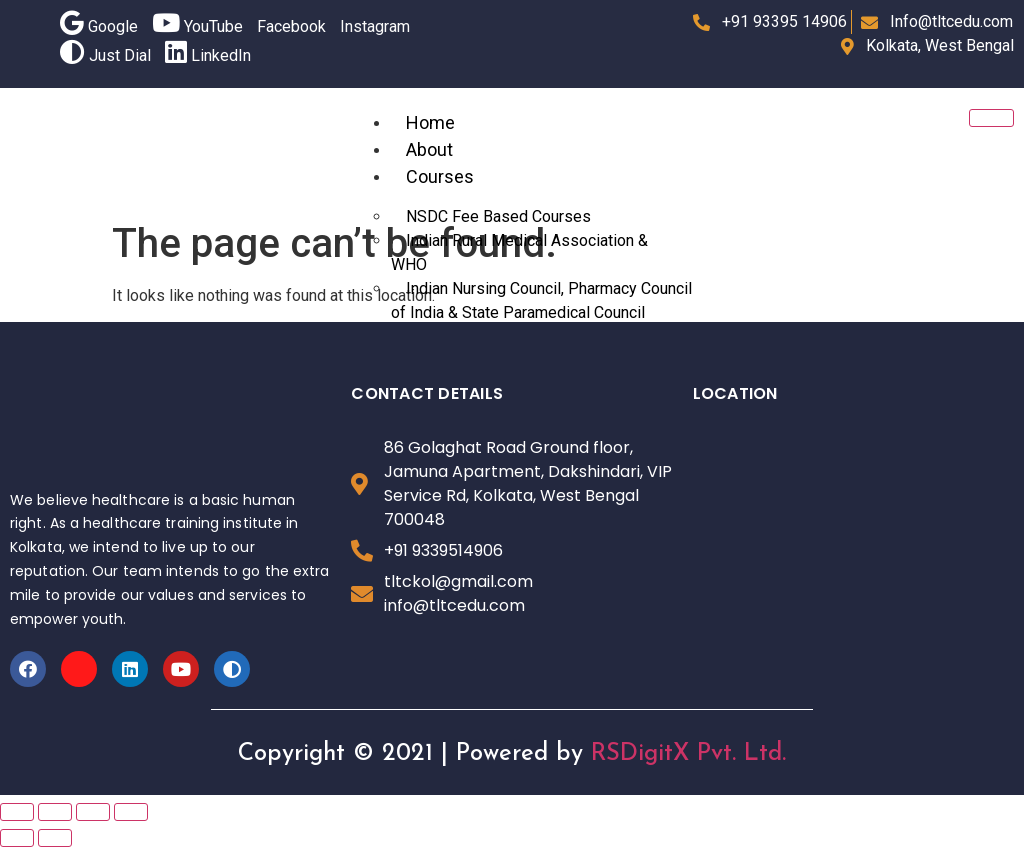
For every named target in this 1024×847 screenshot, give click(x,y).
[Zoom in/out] (131, 812)
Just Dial (105, 55)
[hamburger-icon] (991, 118)
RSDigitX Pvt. (663, 754)
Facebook (291, 26)
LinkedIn (208, 55)
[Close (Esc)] (17, 812)
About (429, 149)
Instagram (375, 26)
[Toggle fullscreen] (93, 812)
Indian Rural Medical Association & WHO (519, 252)
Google (99, 26)
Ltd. (765, 754)
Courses (440, 176)
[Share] (55, 812)
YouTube (197, 26)
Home (430, 122)
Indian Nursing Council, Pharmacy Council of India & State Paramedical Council (541, 300)
